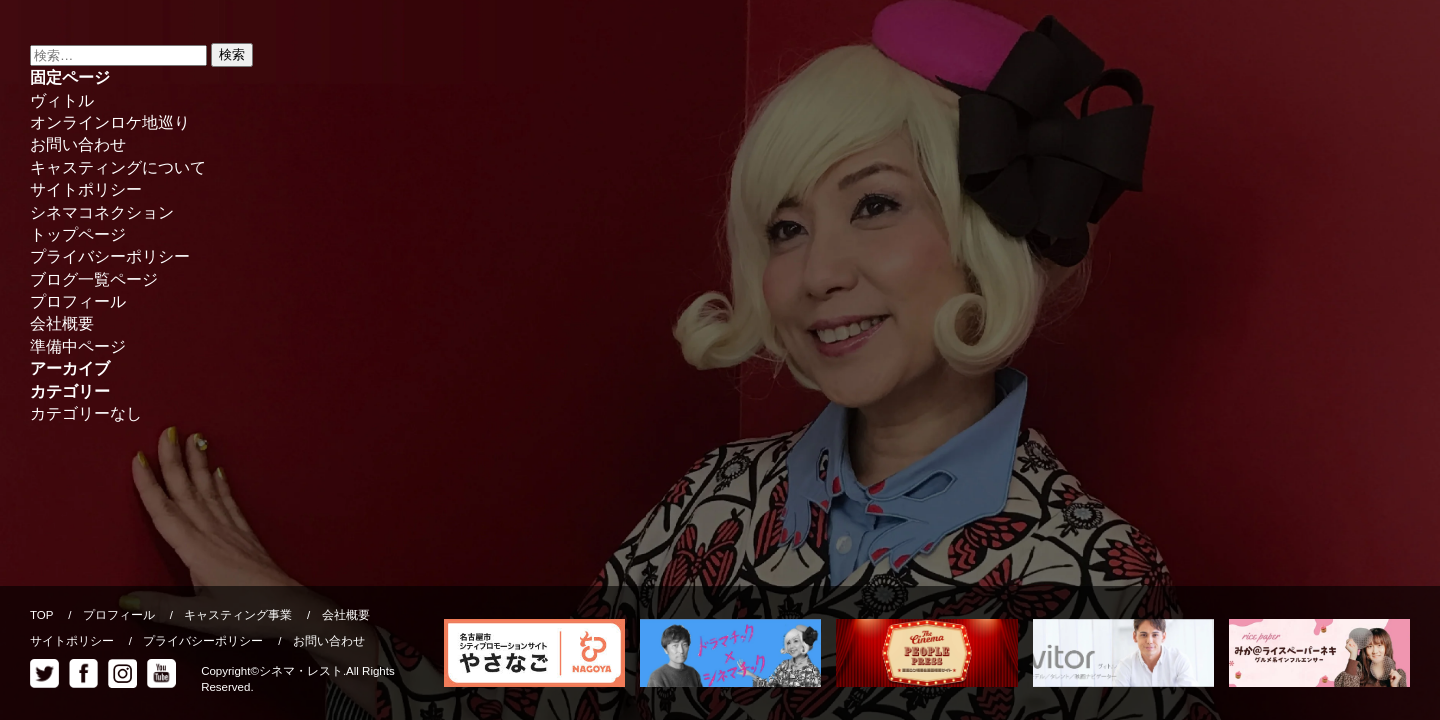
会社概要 (62, 323)
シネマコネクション (102, 212)
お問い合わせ (78, 144)
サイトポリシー (86, 189)
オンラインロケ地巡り (110, 122)
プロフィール (78, 301)
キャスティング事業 (238, 615)
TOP (41, 615)
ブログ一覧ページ (94, 279)
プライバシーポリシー (110, 256)
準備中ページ (78, 346)
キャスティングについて (118, 167)
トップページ (78, 234)
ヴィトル (62, 100)
